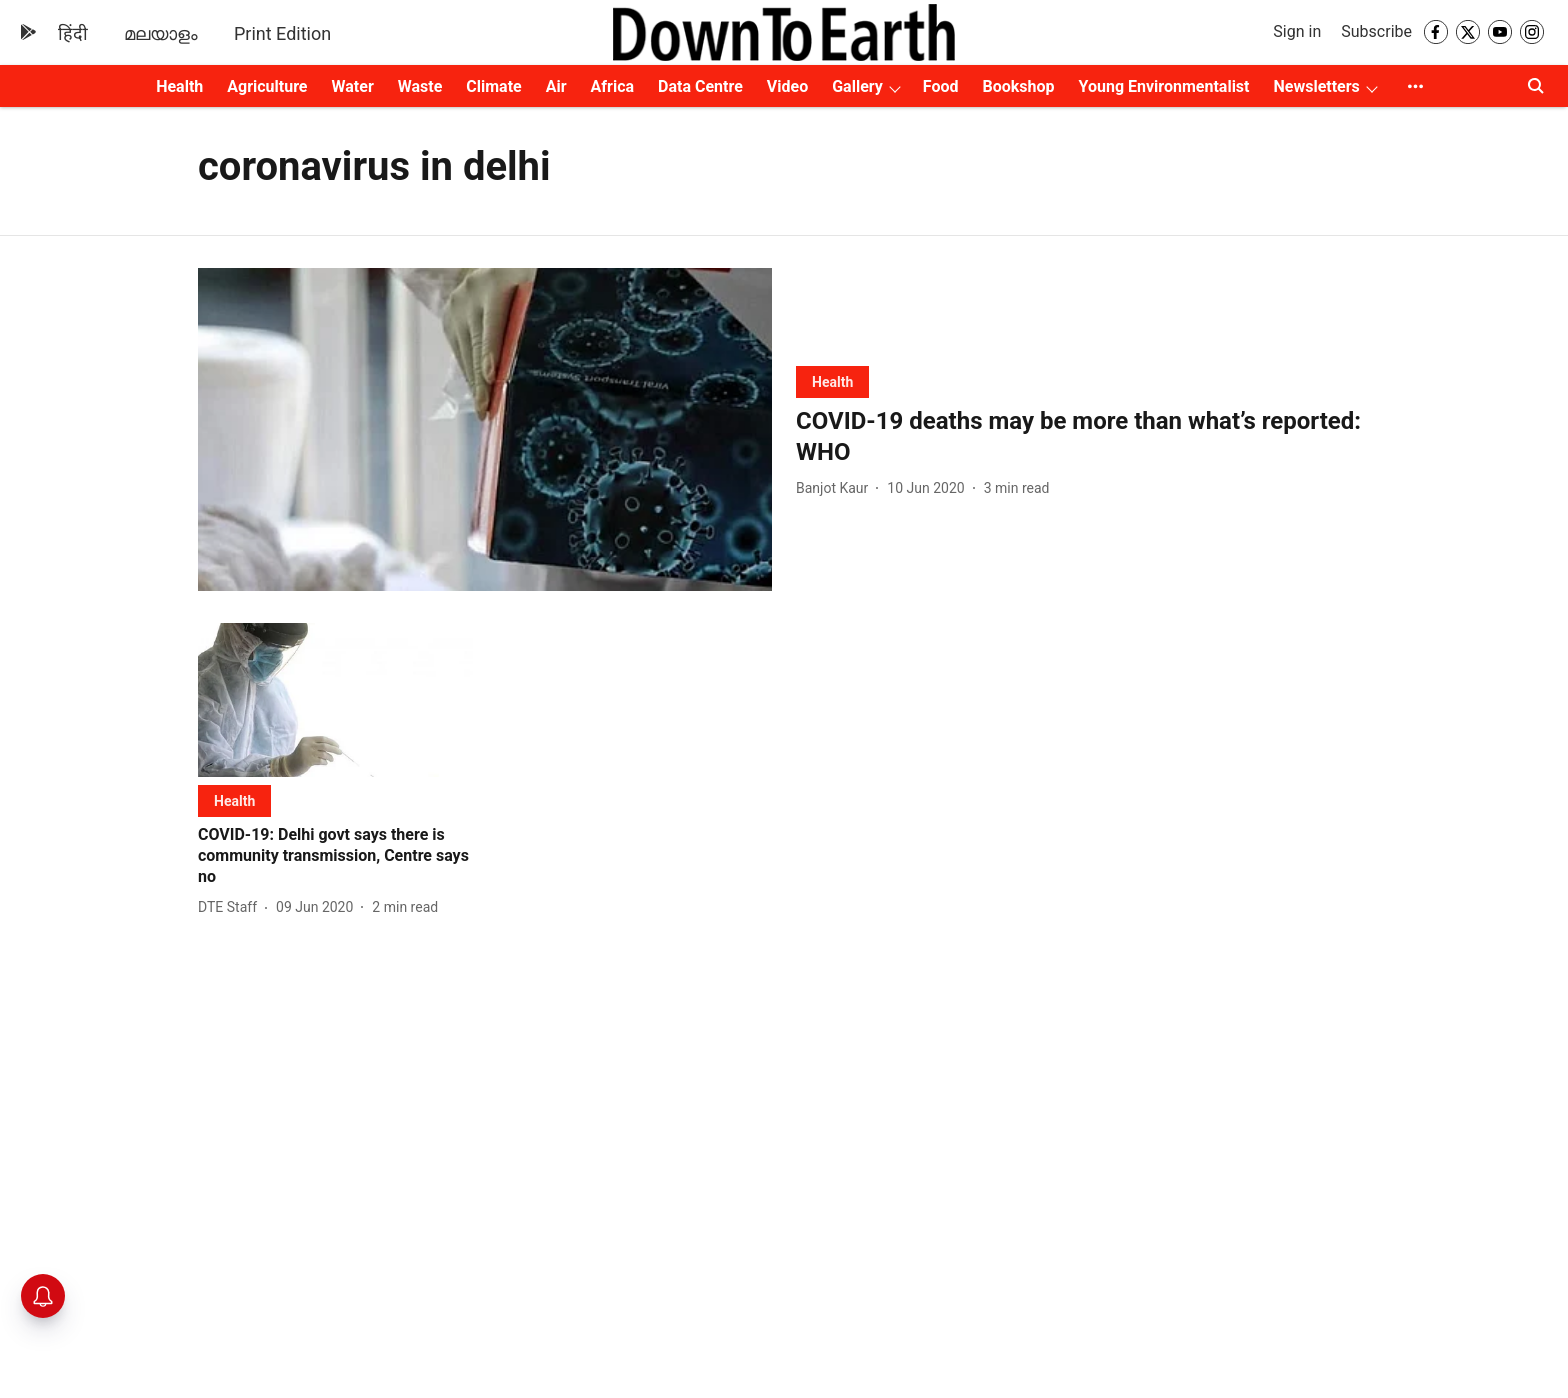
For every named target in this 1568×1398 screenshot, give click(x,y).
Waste (420, 86)
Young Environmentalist (1164, 86)
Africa (612, 86)
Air (556, 86)
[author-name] (836, 488)
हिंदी (73, 33)
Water (353, 86)
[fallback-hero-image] (485, 429)
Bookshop (1019, 86)
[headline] (1083, 437)
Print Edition (282, 33)
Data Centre (700, 86)
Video (787, 86)
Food (941, 86)
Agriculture (267, 86)
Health (179, 86)
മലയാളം (161, 33)
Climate (493, 86)
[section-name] (832, 381)
